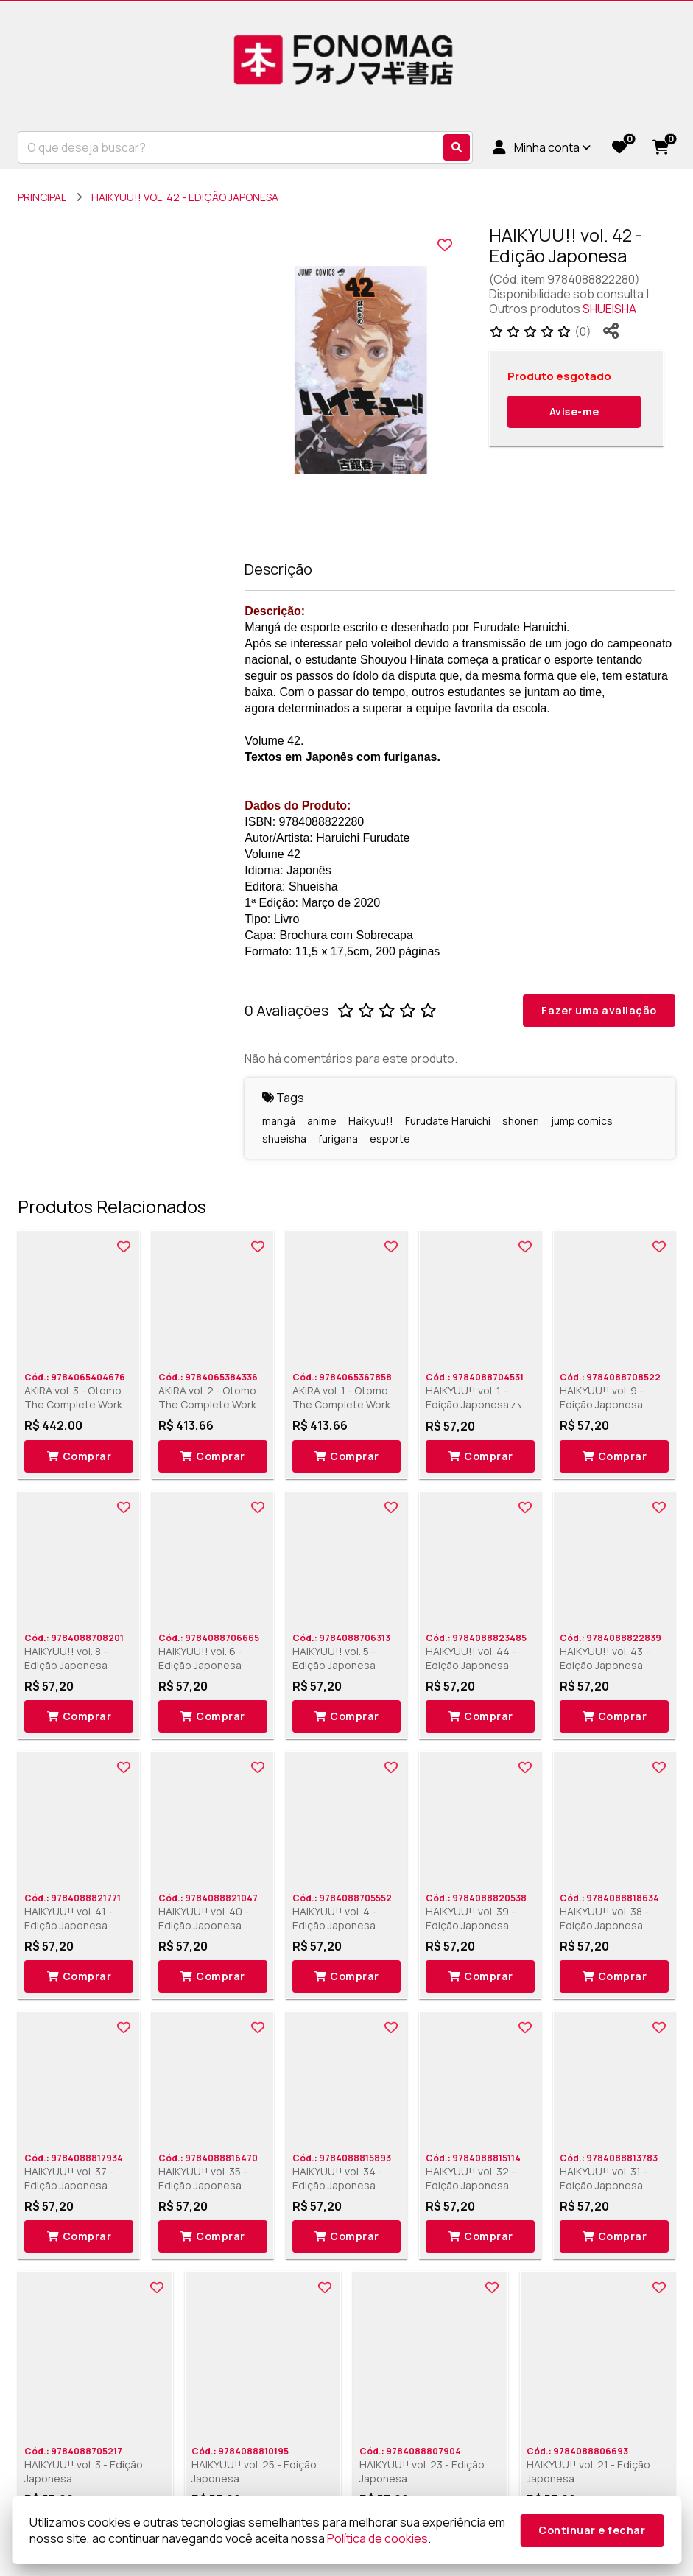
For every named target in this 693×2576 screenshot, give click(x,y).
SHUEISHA (609, 309)
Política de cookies (377, 2538)
